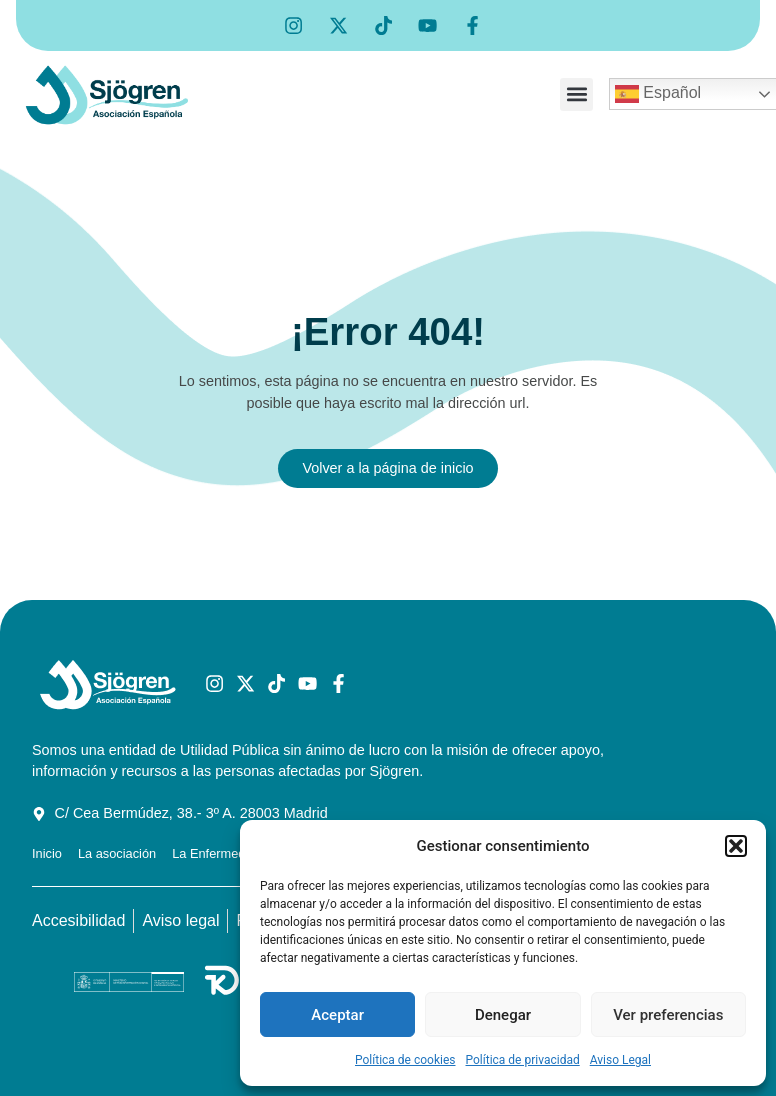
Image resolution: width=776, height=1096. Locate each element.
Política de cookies (405, 1060)
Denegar (503, 1015)
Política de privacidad (523, 1060)
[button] (736, 846)
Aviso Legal (620, 1060)
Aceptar (337, 1015)
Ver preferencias (668, 1015)
